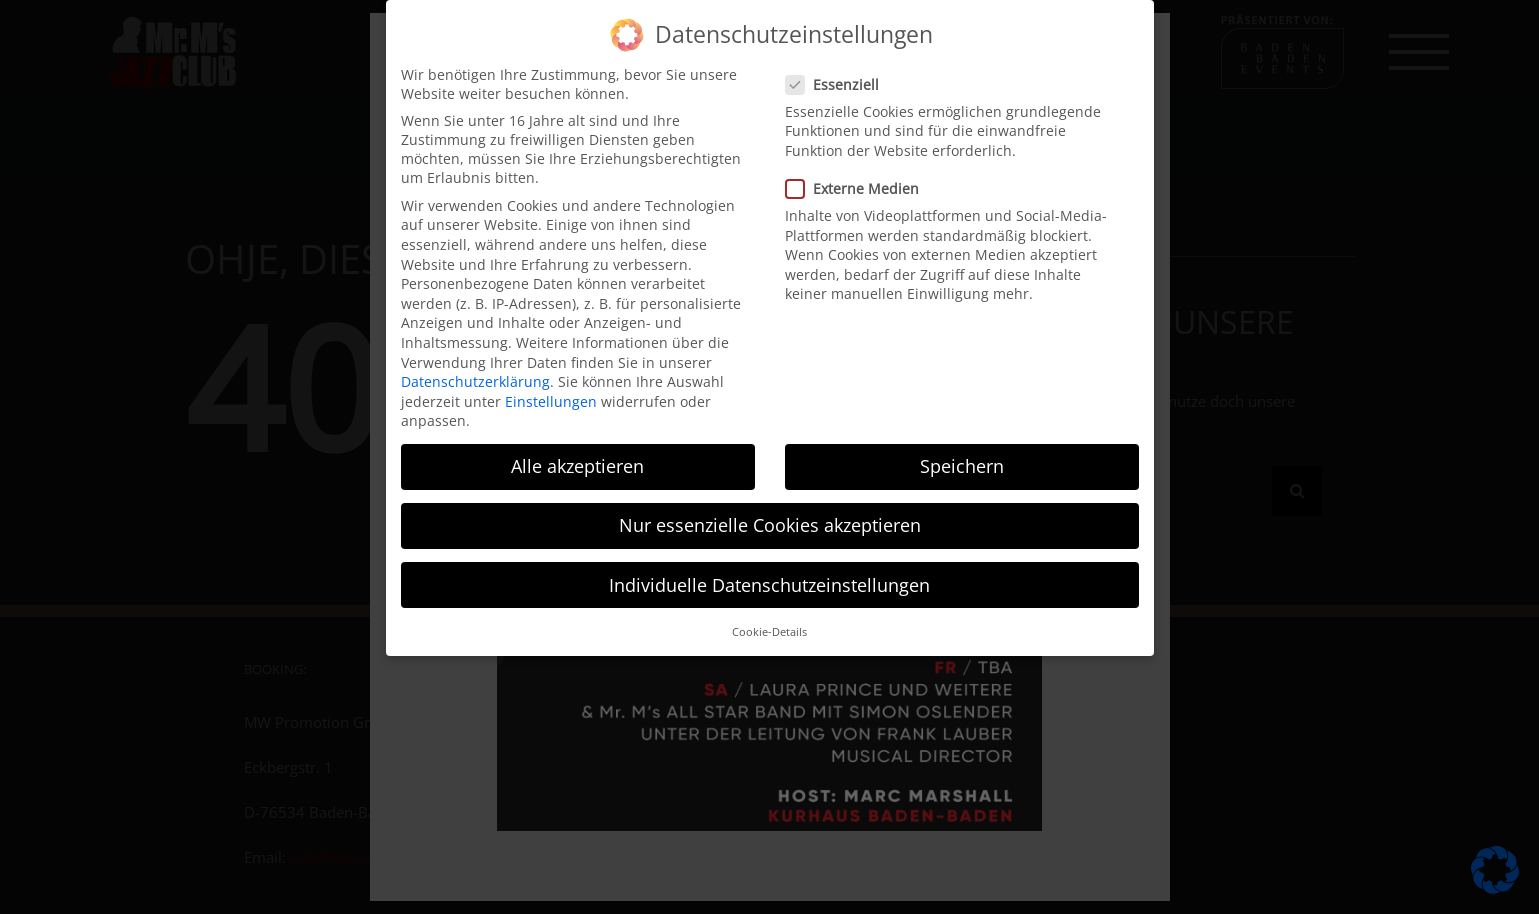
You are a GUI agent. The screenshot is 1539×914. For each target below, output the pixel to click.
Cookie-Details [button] (769, 623)
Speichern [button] (962, 458)
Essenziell (840, 75)
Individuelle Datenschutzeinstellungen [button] (769, 576)
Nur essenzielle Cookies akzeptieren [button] (770, 517)
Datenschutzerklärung (475, 372)
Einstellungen (551, 392)
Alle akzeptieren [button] (577, 458)
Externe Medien (860, 179)
